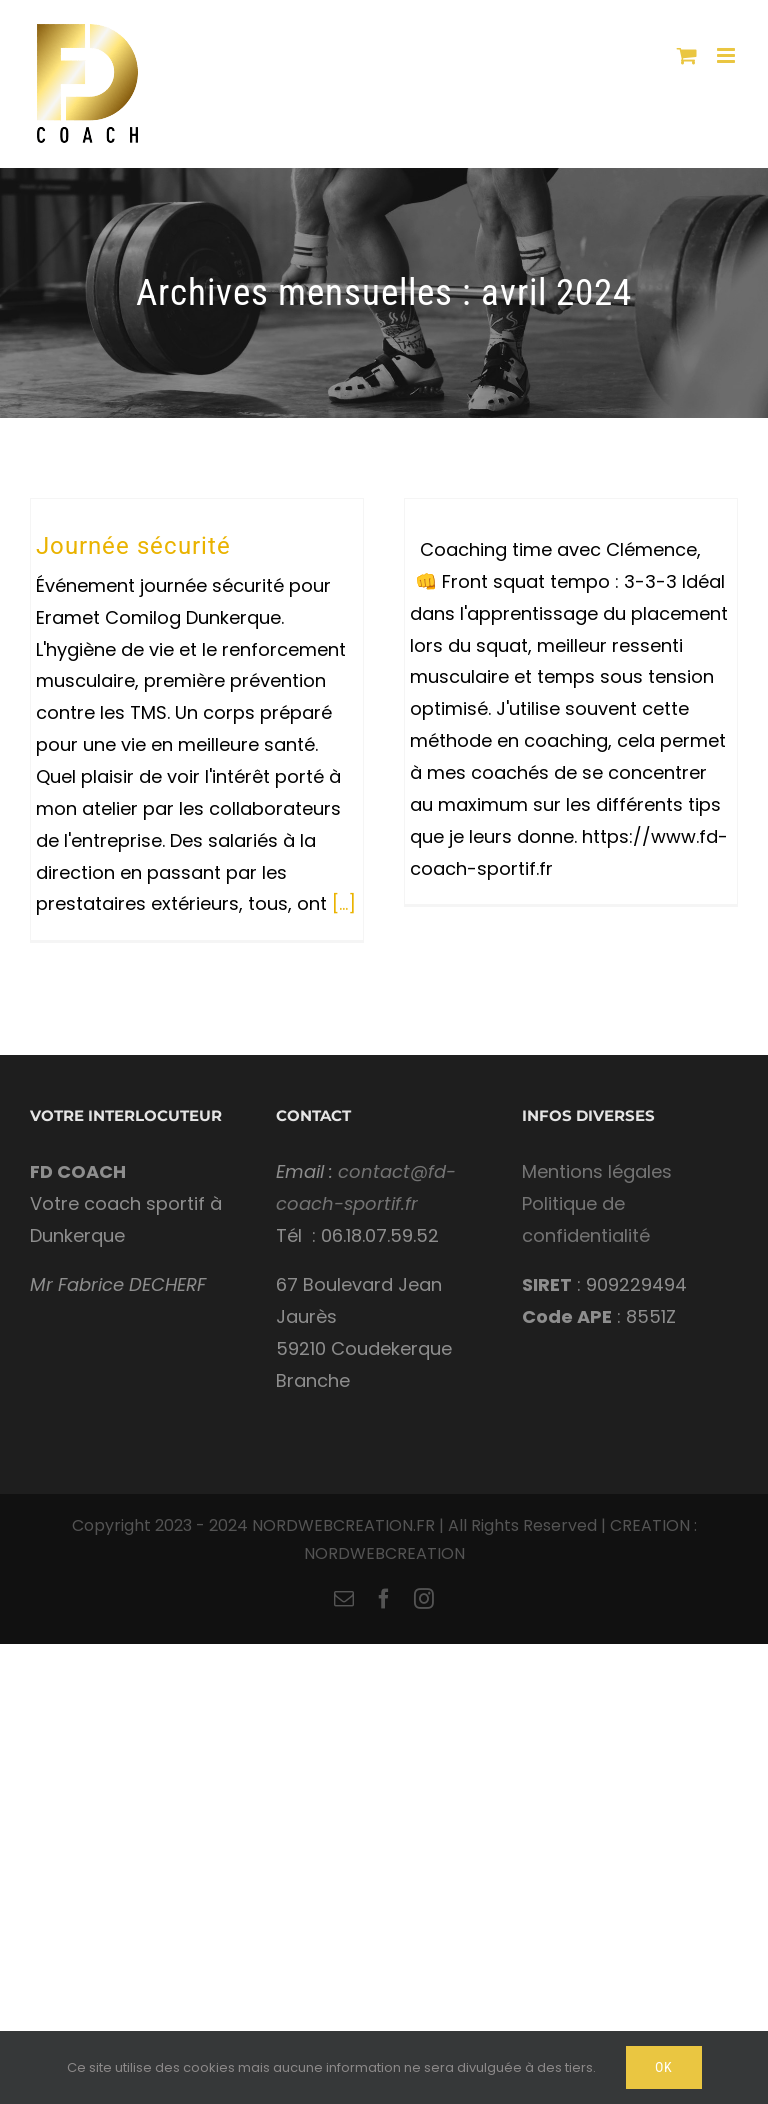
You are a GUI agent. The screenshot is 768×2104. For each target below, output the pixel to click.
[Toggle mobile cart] (687, 55)
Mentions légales (597, 1171)
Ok (664, 2067)
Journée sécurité (133, 546)
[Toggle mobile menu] (727, 55)
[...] (344, 903)
